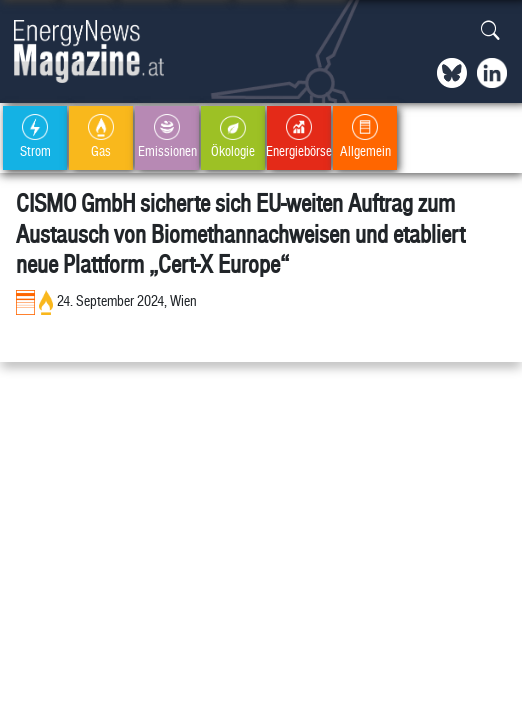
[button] (490, 31)
